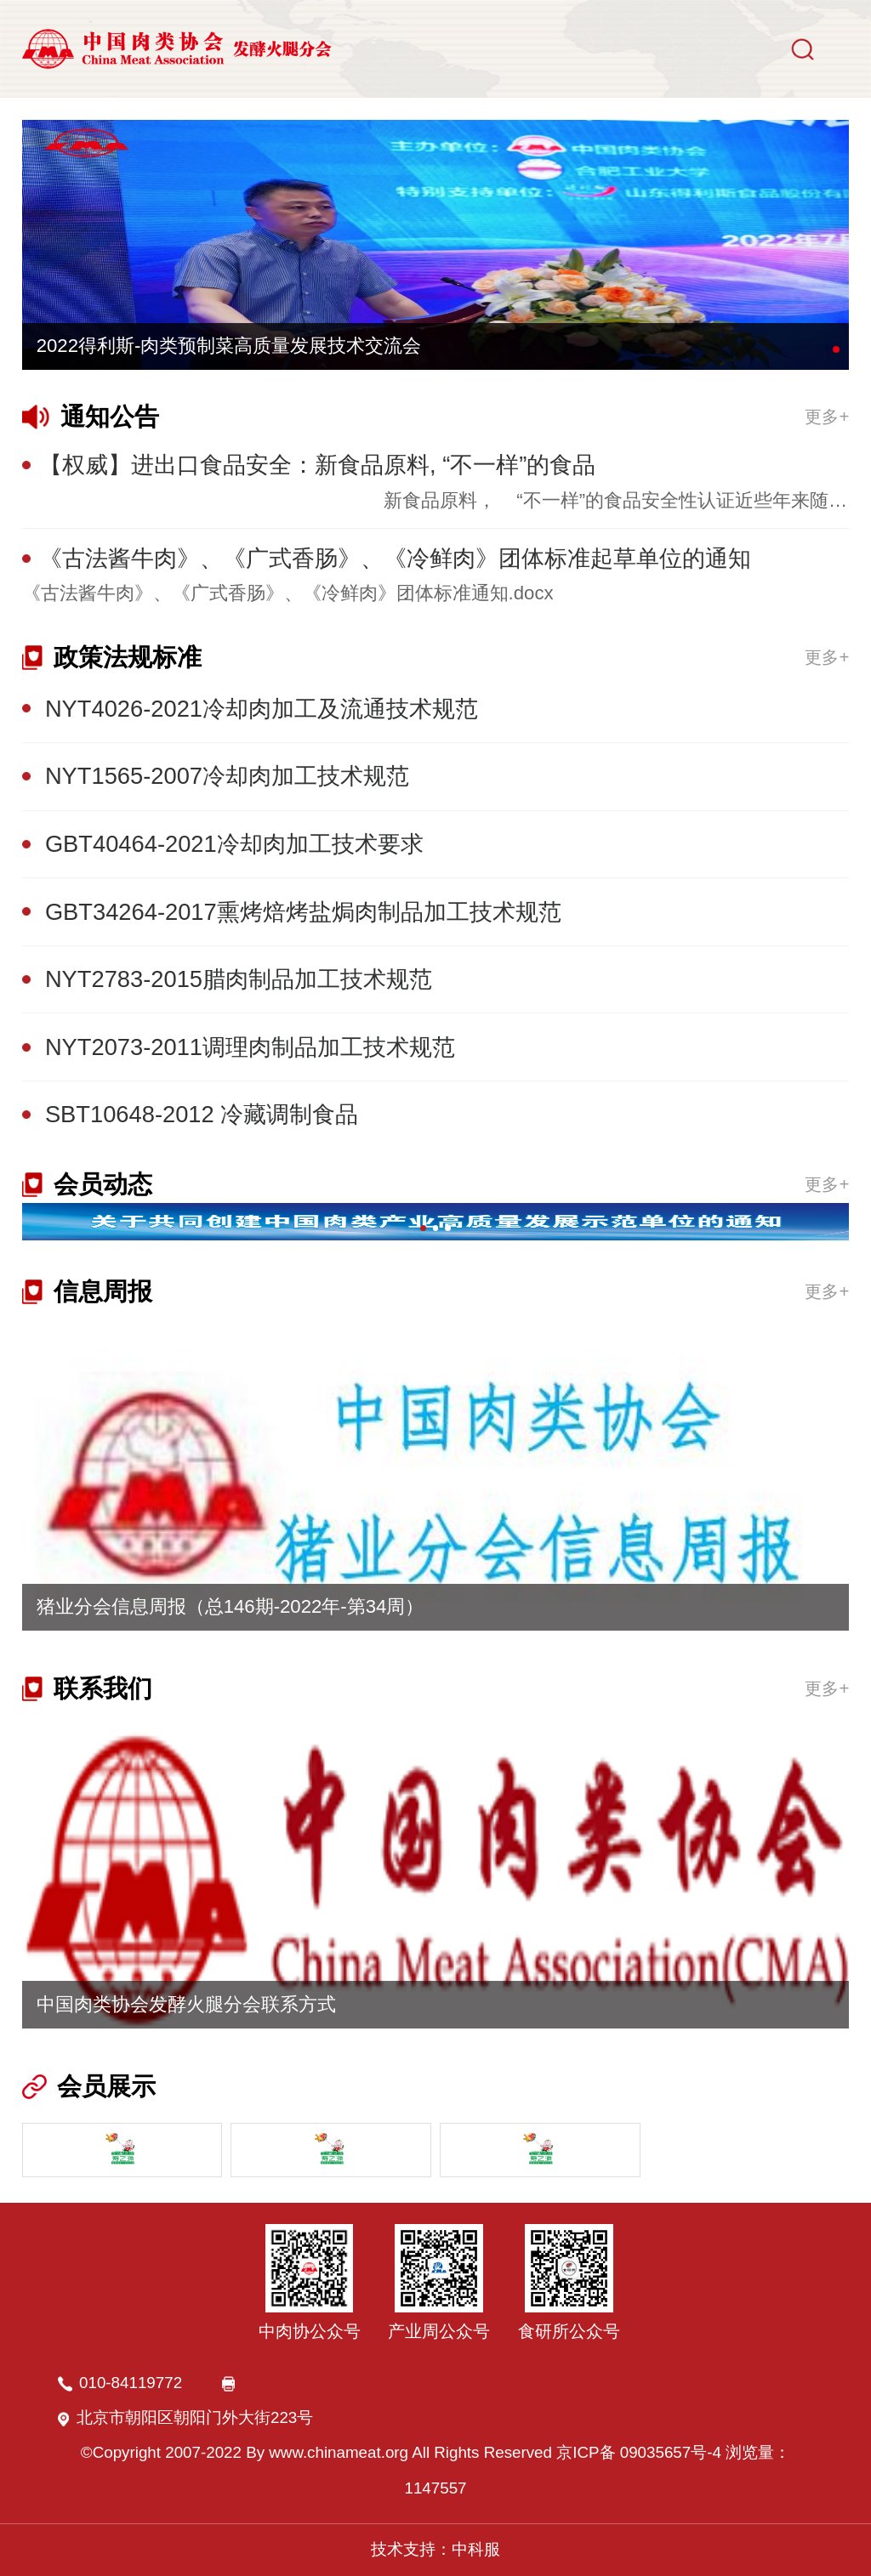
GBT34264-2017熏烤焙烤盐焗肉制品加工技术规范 (303, 912)
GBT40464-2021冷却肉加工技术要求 (234, 844)
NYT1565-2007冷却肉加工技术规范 (227, 776)
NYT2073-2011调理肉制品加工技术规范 (250, 1047)
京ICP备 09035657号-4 (638, 2452)
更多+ (827, 416)
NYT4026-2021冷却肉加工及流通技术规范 (261, 708)
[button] (836, 349)
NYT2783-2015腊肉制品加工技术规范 (238, 979)
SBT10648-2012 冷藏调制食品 (201, 1114)
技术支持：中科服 (435, 2549)
